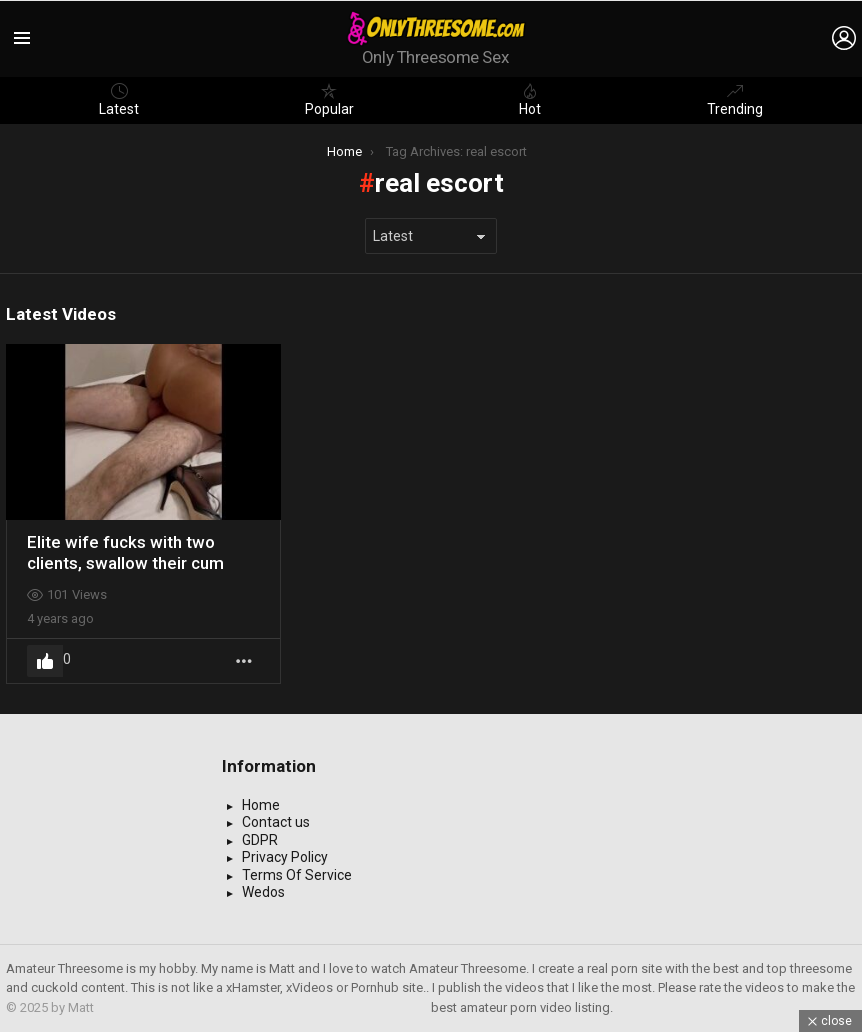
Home (261, 805)
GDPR (260, 840)
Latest (119, 100)
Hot (530, 100)
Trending (735, 100)
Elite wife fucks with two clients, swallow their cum (125, 552)
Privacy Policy (285, 857)
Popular (329, 100)
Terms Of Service (297, 875)
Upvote (45, 661)
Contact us (276, 822)
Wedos (263, 892)
